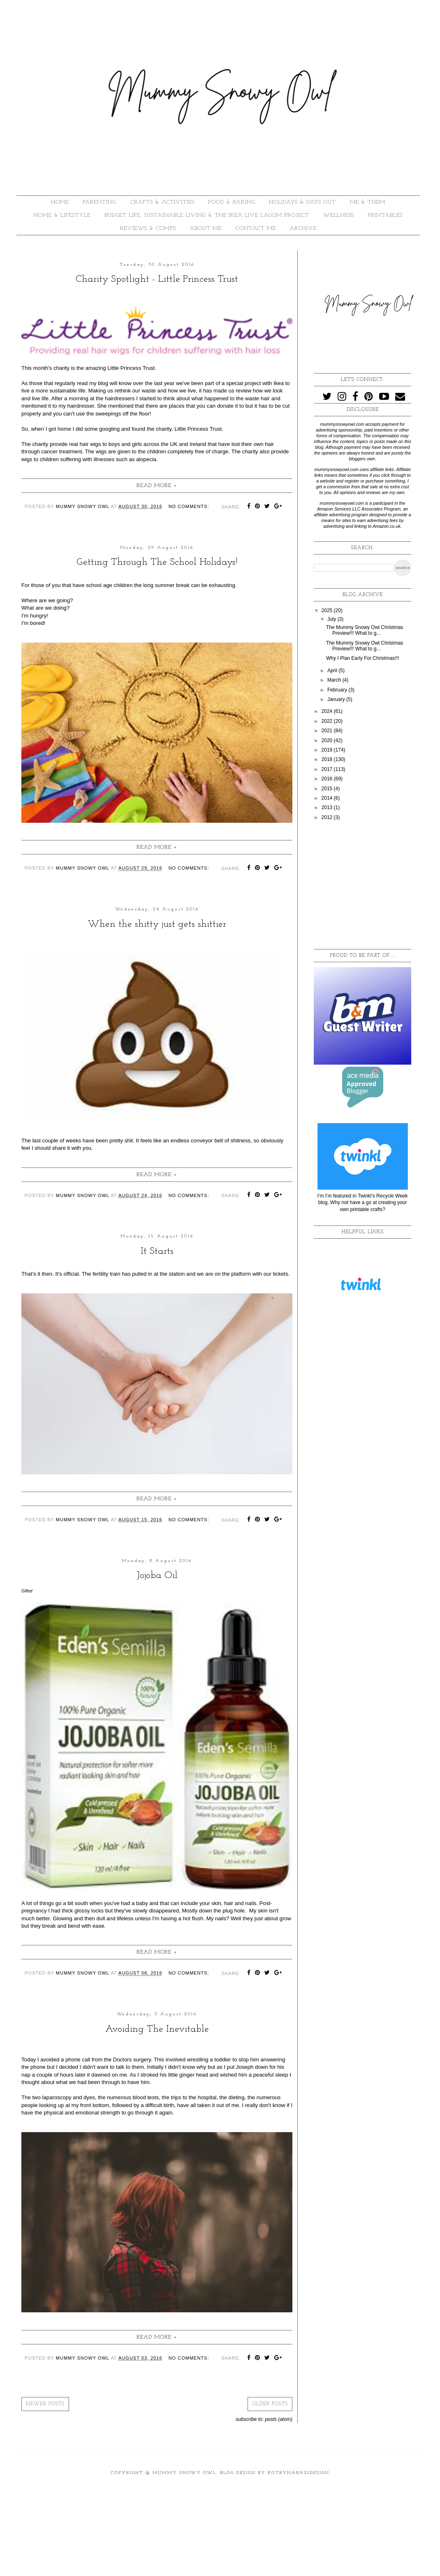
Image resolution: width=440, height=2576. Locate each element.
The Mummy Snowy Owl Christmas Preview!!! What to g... (364, 630)
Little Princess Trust (131, 368)
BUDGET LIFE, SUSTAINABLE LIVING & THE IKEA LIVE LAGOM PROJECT (206, 215)
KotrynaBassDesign (298, 2473)
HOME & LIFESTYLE (62, 215)
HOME (60, 202)
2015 (328, 788)
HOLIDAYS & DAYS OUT (302, 202)
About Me (206, 228)
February (337, 690)
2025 (328, 610)
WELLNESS (338, 215)
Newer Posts (45, 2404)
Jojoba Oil (157, 1575)
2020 (328, 740)
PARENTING (99, 202)
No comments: (189, 506)
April (332, 670)
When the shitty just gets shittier (157, 924)
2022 (328, 721)
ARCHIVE (303, 228)
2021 (328, 730)
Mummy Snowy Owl (184, 2473)
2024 (328, 711)
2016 (328, 779)
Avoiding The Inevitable (157, 2029)
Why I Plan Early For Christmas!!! (362, 658)
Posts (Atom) (278, 2419)
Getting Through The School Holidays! (157, 562)
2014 (328, 798)
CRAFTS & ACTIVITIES (162, 202)
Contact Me (256, 228)
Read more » (157, 486)
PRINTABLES (385, 215)
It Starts (157, 1251)
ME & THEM (367, 202)
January (336, 699)
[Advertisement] (372, 885)
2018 (328, 759)
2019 (328, 750)
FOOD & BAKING (231, 202)
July (332, 619)
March (335, 680)
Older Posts (270, 2404)
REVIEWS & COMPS (148, 228)
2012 (328, 817)
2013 (328, 807)
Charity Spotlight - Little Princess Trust (157, 279)
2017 (328, 769)
